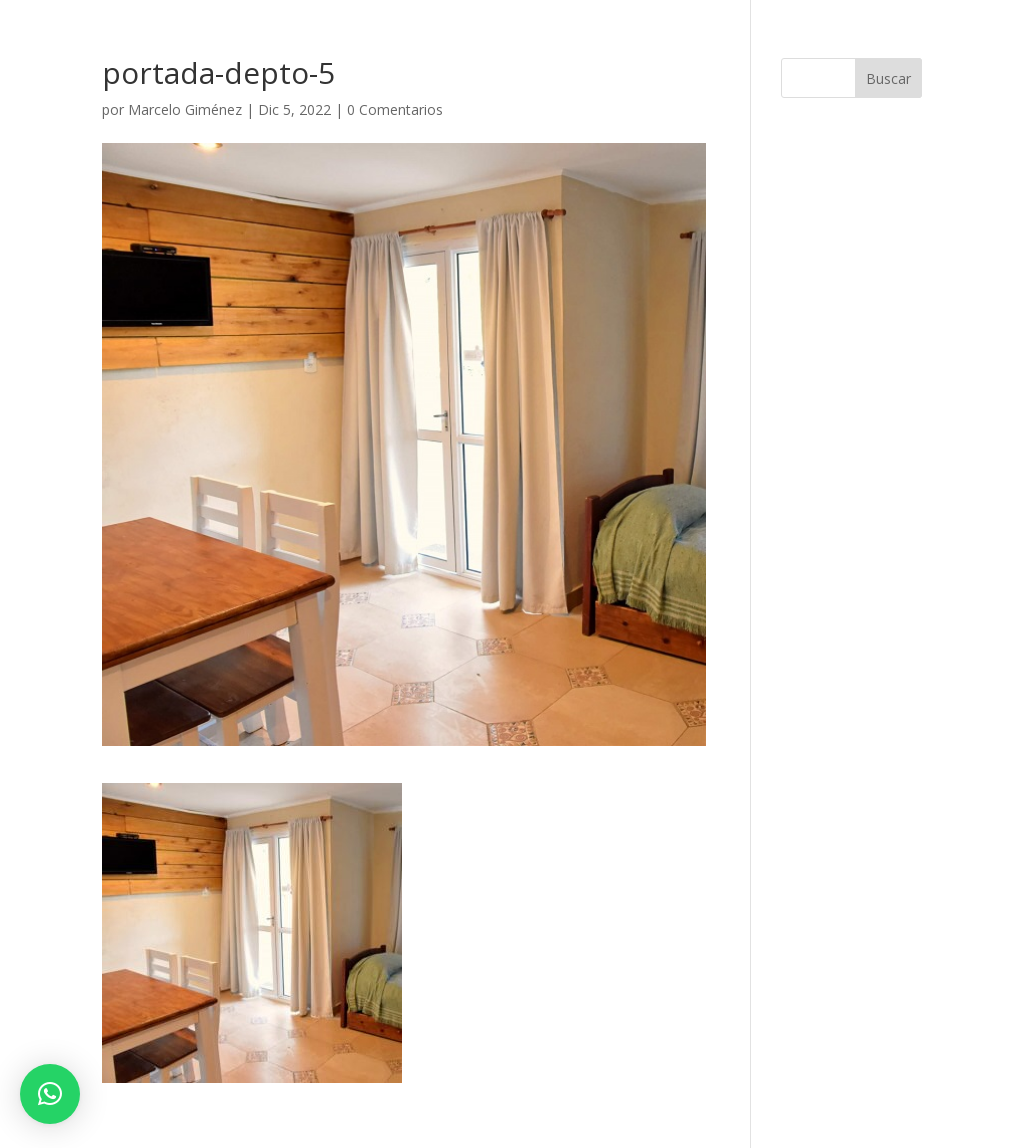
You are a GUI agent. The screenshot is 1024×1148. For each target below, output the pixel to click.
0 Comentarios (395, 109)
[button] (50, 1094)
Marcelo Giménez (185, 109)
